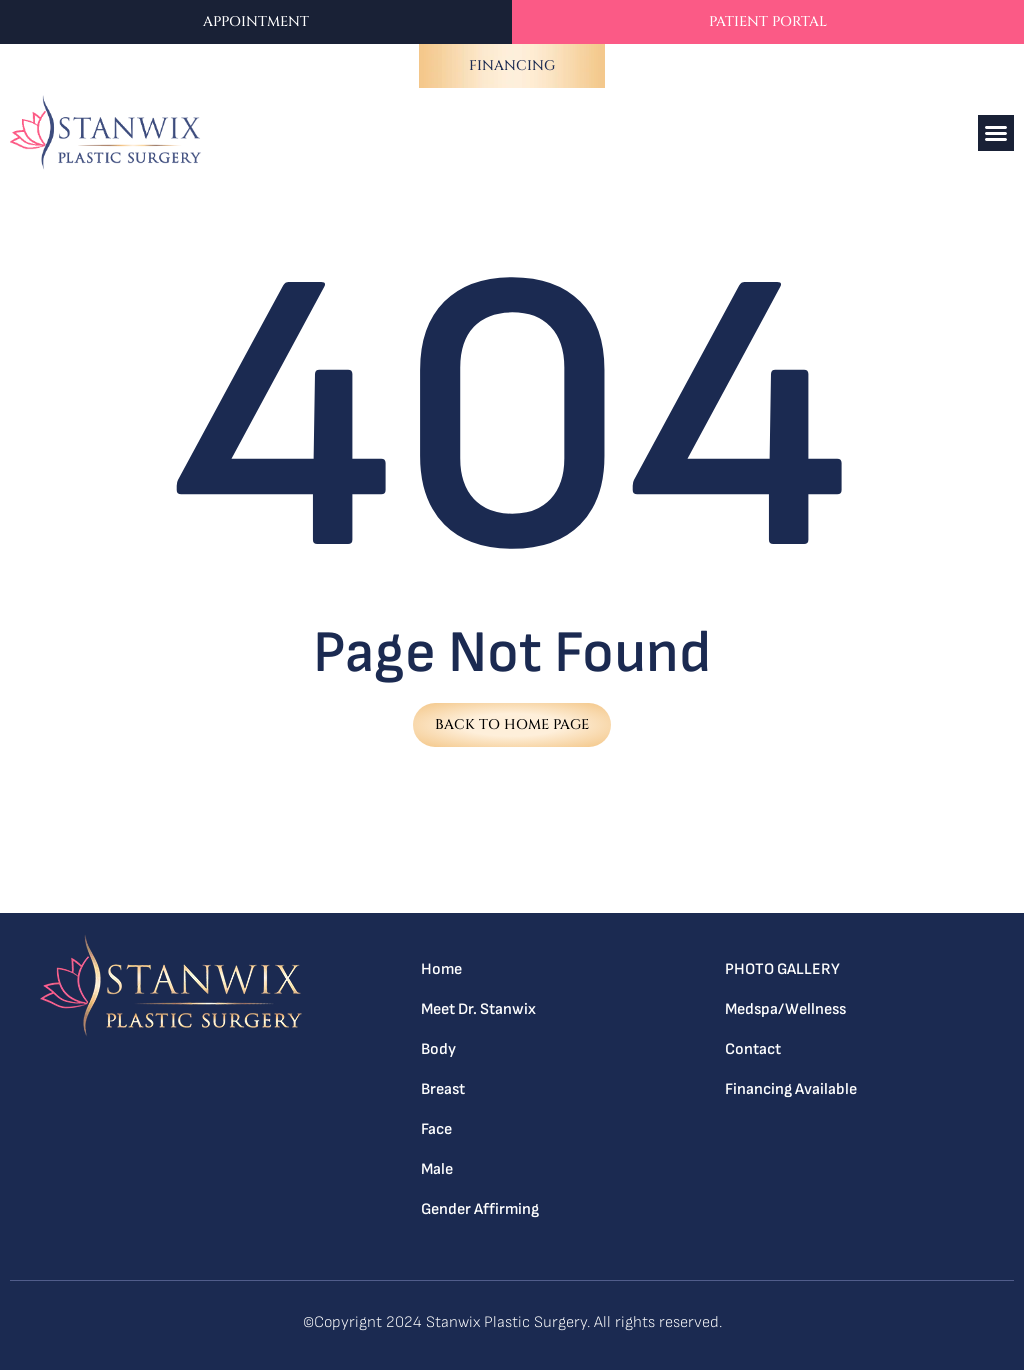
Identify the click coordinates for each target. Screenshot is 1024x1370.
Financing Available (791, 1089)
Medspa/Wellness (785, 1009)
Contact (753, 1049)
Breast (443, 1089)
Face (436, 1129)
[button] (996, 133)
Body (438, 1049)
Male (437, 1169)
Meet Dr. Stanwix (478, 1009)
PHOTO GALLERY (783, 969)
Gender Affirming (480, 1209)
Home (441, 969)
